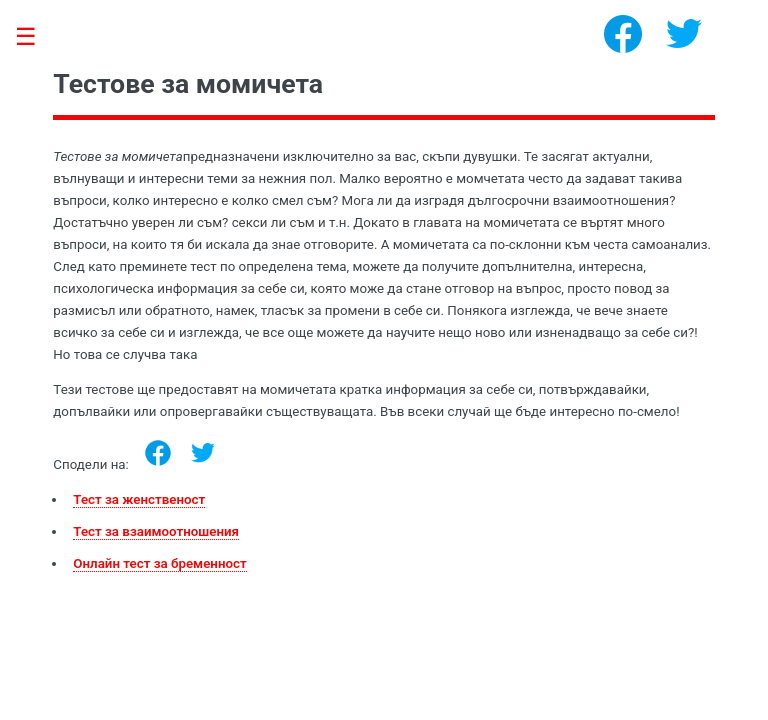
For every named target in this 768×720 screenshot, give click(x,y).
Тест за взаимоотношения (156, 531)
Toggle (36, 37)
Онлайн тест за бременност (159, 563)
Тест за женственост (139, 499)
